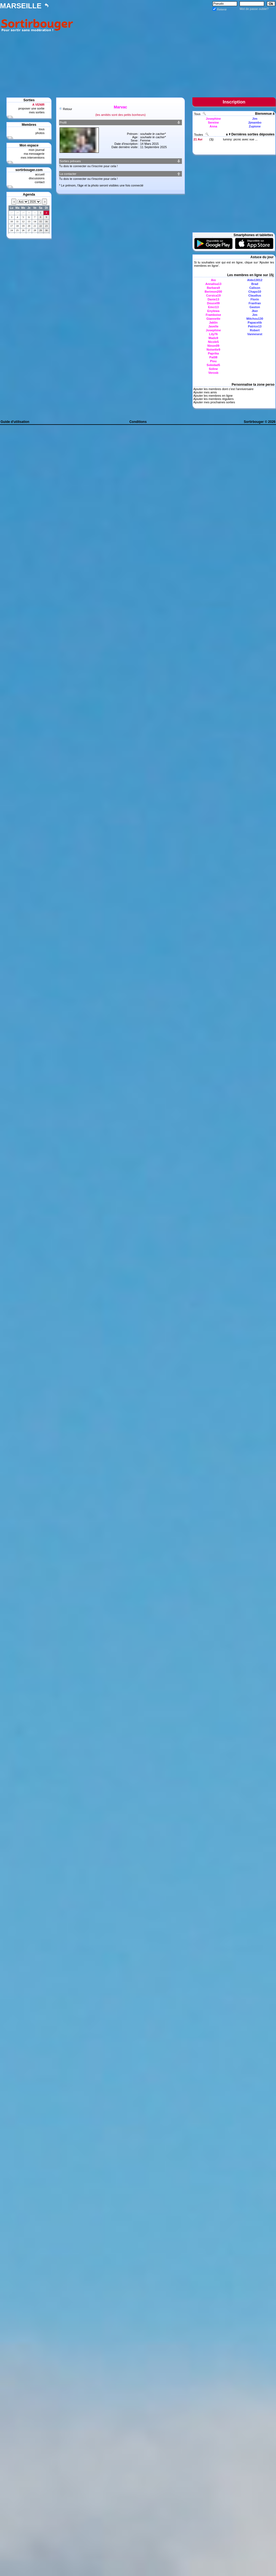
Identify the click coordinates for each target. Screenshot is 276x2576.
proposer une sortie (31, 108)
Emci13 (213, 307)
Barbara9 (213, 287)
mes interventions (32, 157)
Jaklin (213, 322)
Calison (254, 287)
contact (39, 182)
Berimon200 (213, 291)
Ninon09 (213, 345)
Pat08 (213, 357)
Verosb (213, 372)
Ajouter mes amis (205, 392)
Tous (197, 114)
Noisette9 (213, 349)
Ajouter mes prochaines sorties (214, 402)
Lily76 (213, 334)
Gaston (255, 307)
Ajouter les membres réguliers (213, 399)
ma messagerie (34, 153)
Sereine (213, 122)
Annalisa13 (213, 284)
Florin (255, 299)
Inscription (234, 102)
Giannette (213, 318)
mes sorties (36, 112)
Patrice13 (255, 326)
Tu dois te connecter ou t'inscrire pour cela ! (88, 166)
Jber (254, 311)
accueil (39, 174)
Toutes (199, 134)
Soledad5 (213, 365)
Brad (254, 284)
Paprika (213, 353)
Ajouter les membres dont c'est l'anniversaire (223, 389)
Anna (213, 126)
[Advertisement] (175, 50)
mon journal (36, 149)
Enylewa (213, 311)
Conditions (138, 422)
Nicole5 (213, 341)
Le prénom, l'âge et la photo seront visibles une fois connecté (102, 185)
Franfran (255, 303)
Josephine (213, 118)
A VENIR (38, 104)
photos (39, 133)
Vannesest (254, 334)
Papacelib (255, 322)
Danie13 (213, 299)
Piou (213, 361)
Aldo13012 (254, 280)
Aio (213, 280)
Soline (213, 368)
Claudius (254, 295)
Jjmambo (254, 122)
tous (41, 129)
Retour (67, 109)
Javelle (213, 326)
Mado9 (213, 338)
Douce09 (213, 303)
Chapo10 (254, 291)
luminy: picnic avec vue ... (240, 139)
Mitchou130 (254, 318)
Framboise (213, 314)
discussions (36, 178)
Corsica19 (213, 295)
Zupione (255, 126)
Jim (255, 118)
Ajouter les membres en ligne (212, 395)
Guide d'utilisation (15, 422)
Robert (254, 330)
